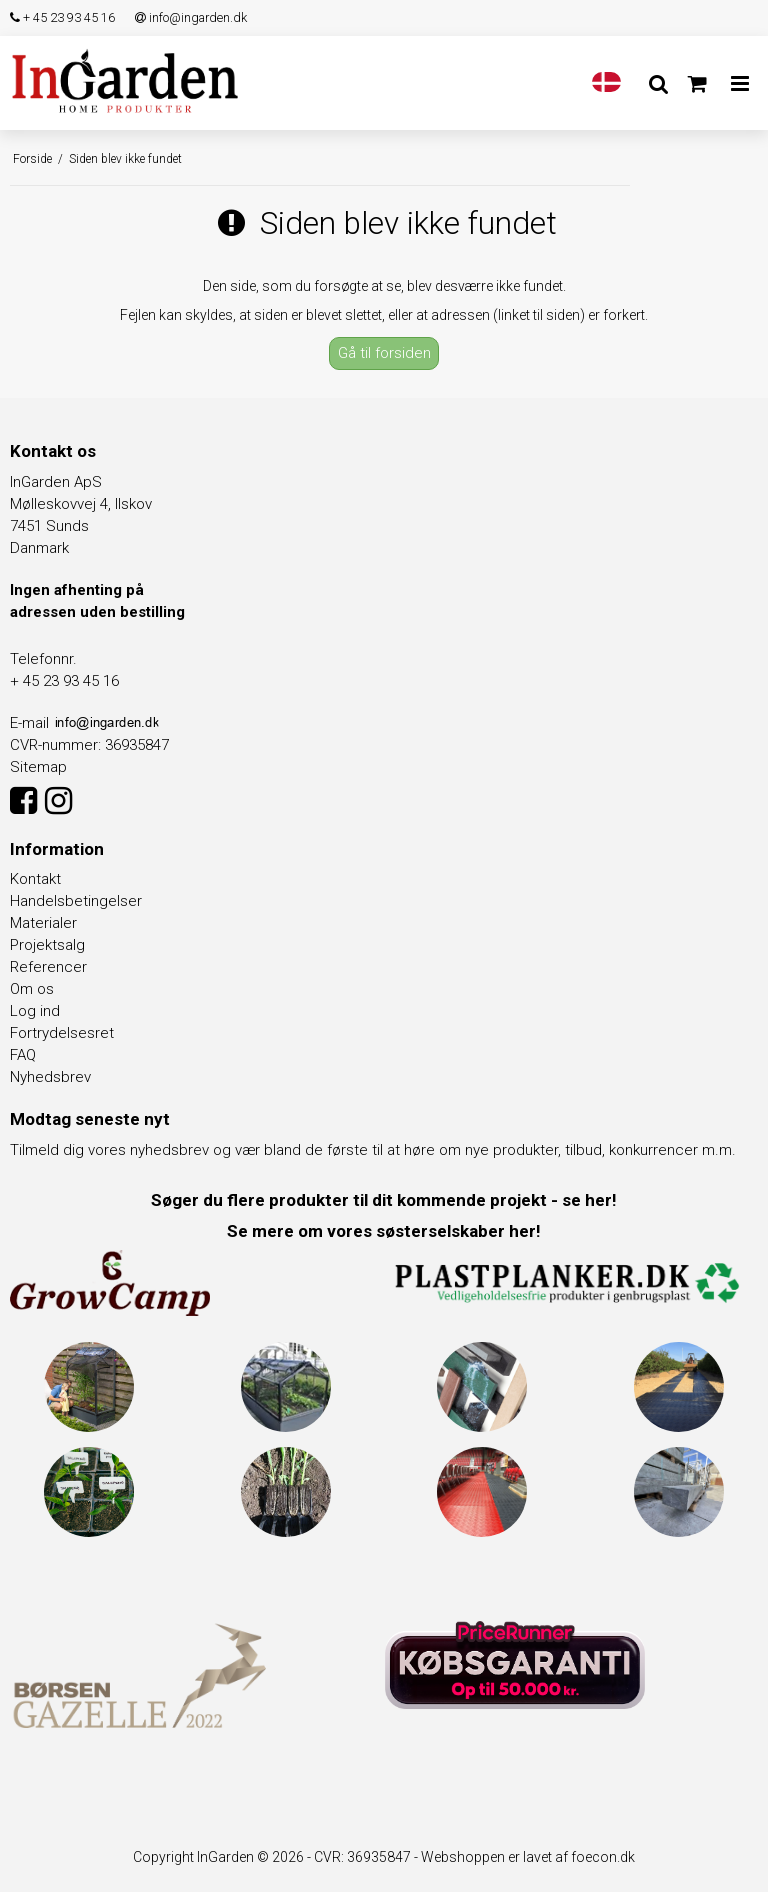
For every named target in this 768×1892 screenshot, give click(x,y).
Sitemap (38, 767)
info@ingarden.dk (191, 17)
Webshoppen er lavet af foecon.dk (528, 1857)
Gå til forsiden (384, 353)
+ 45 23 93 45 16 (62, 17)
